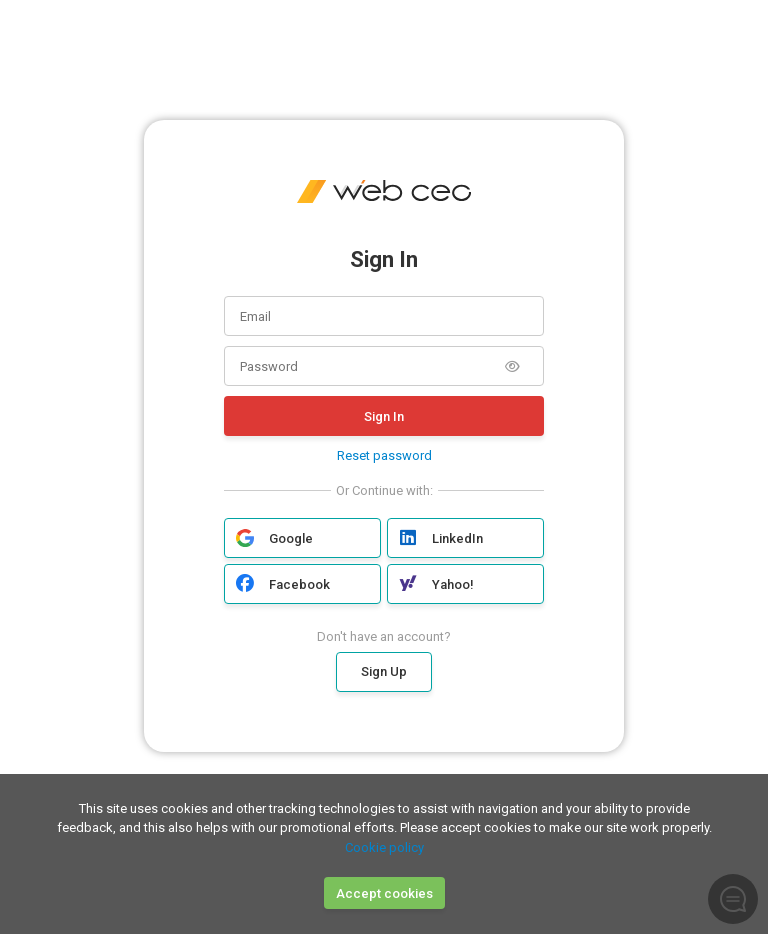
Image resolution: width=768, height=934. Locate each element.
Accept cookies (384, 893)
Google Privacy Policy (473, 769)
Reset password (384, 455)
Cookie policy (384, 847)
